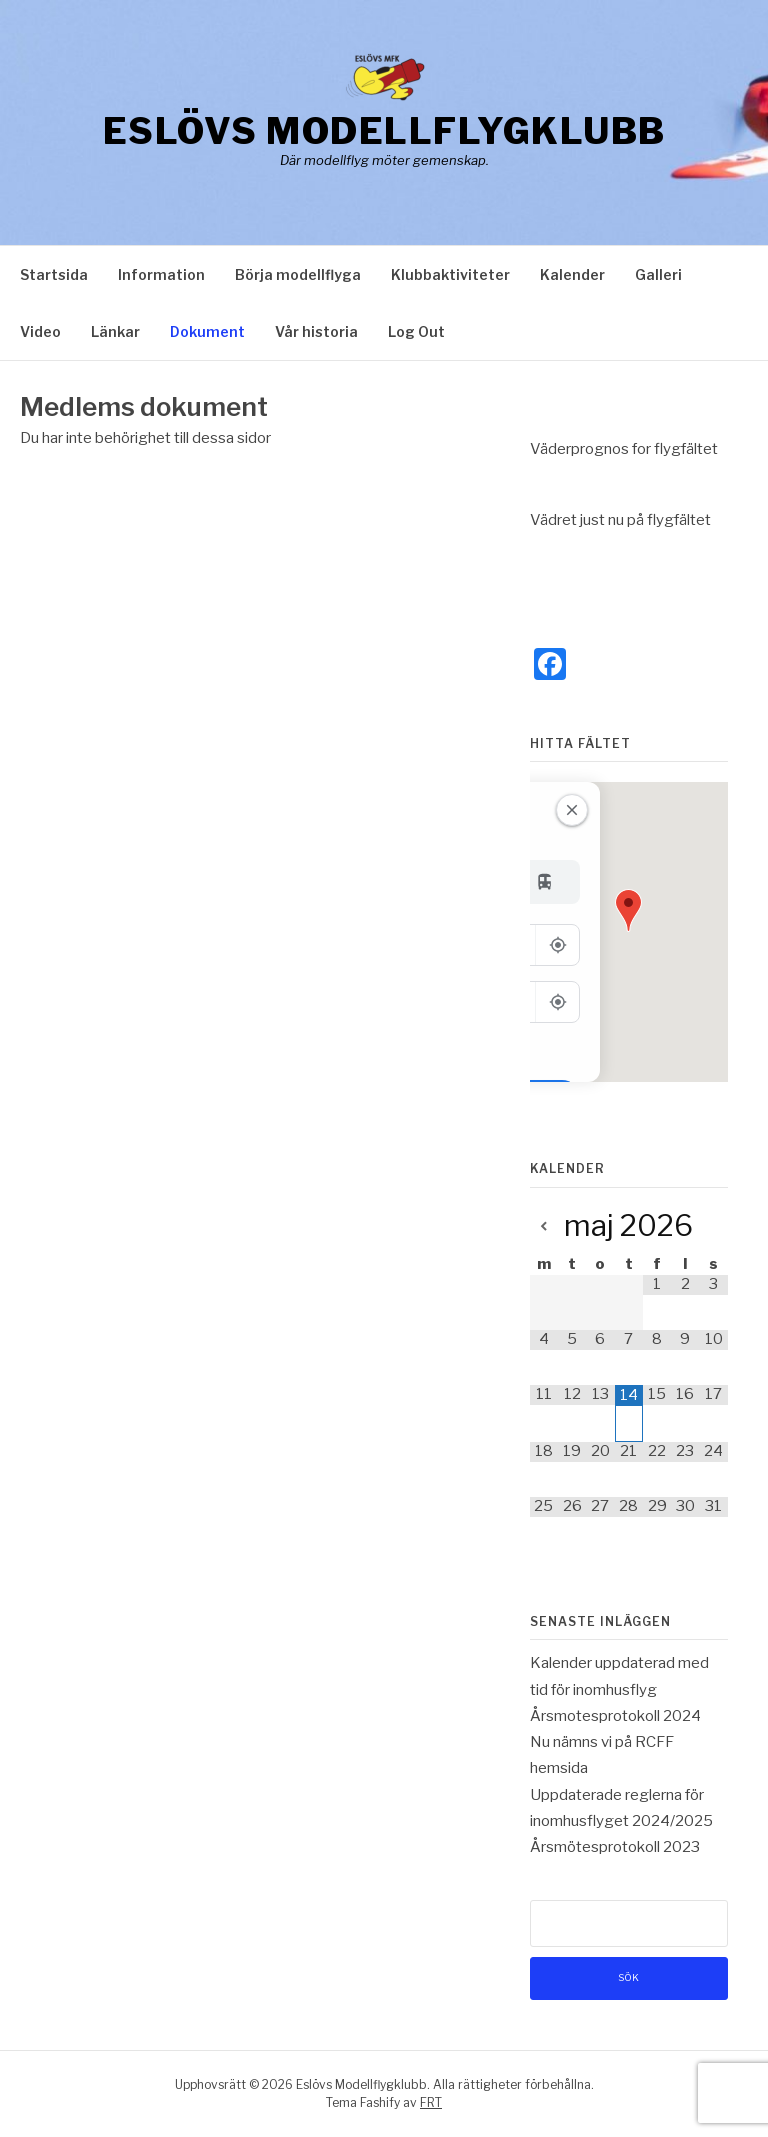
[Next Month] (714, 1227)
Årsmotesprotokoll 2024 (615, 1716)
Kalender (572, 274)
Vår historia (316, 331)
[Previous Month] (544, 1227)
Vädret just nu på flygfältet (620, 520)
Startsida (54, 274)
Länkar (115, 331)
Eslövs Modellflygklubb (384, 131)
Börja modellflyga (298, 274)
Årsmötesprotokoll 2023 (615, 1847)
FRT (431, 2102)
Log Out (416, 331)
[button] (628, 910)
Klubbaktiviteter (450, 274)
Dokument (207, 331)
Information (161, 274)
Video (40, 331)
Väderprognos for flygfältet (624, 449)
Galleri (658, 274)
